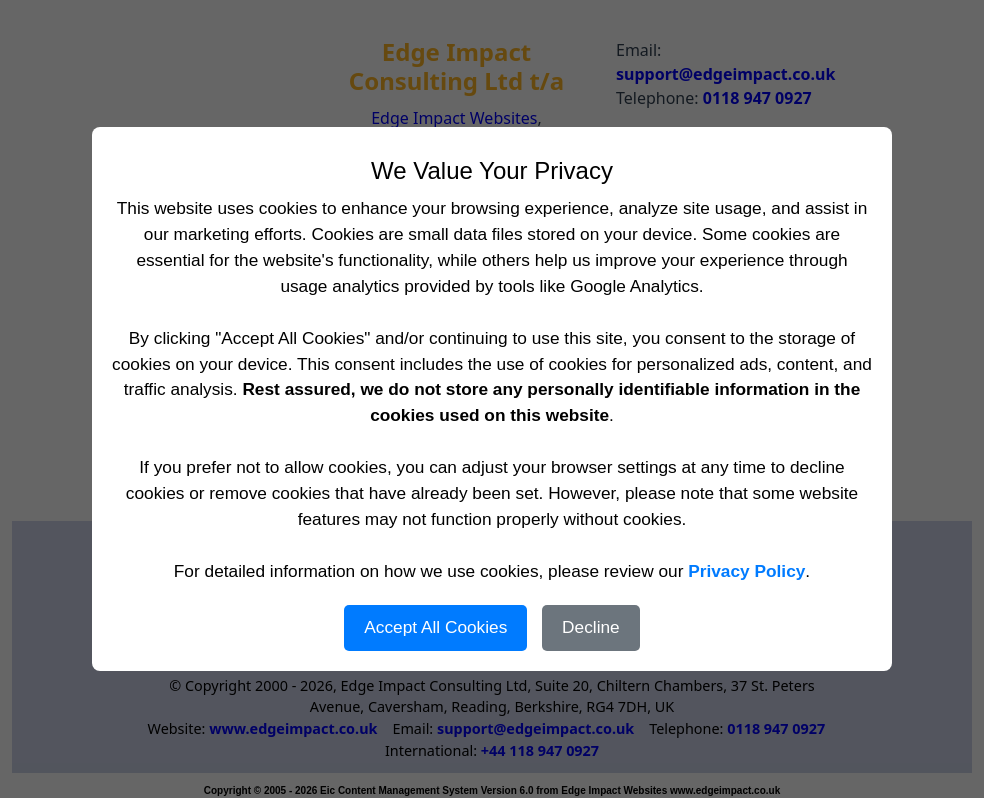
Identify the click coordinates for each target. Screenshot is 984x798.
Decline (591, 627)
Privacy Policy (746, 571)
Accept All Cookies (435, 627)
